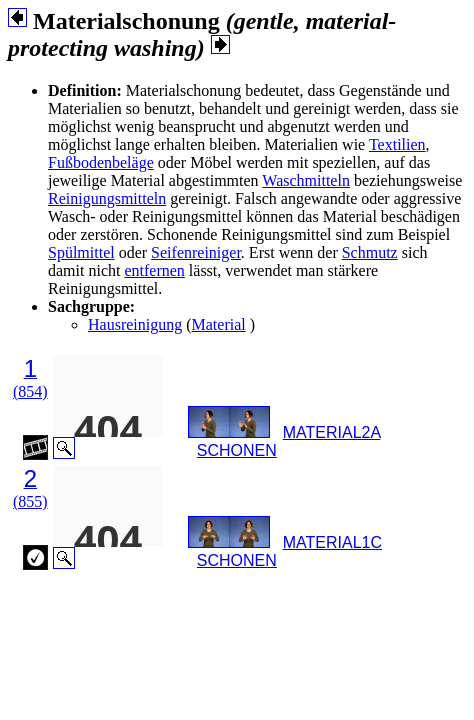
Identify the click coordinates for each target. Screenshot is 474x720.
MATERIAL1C (332, 542)
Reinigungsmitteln (107, 198)
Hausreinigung (135, 324)
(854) (30, 391)
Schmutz (370, 252)
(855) (30, 501)
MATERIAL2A (332, 432)
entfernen (154, 270)
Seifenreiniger (196, 252)
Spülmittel (81, 252)
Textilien (397, 144)
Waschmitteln (306, 180)
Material (219, 324)
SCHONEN (237, 450)
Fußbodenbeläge (101, 162)
